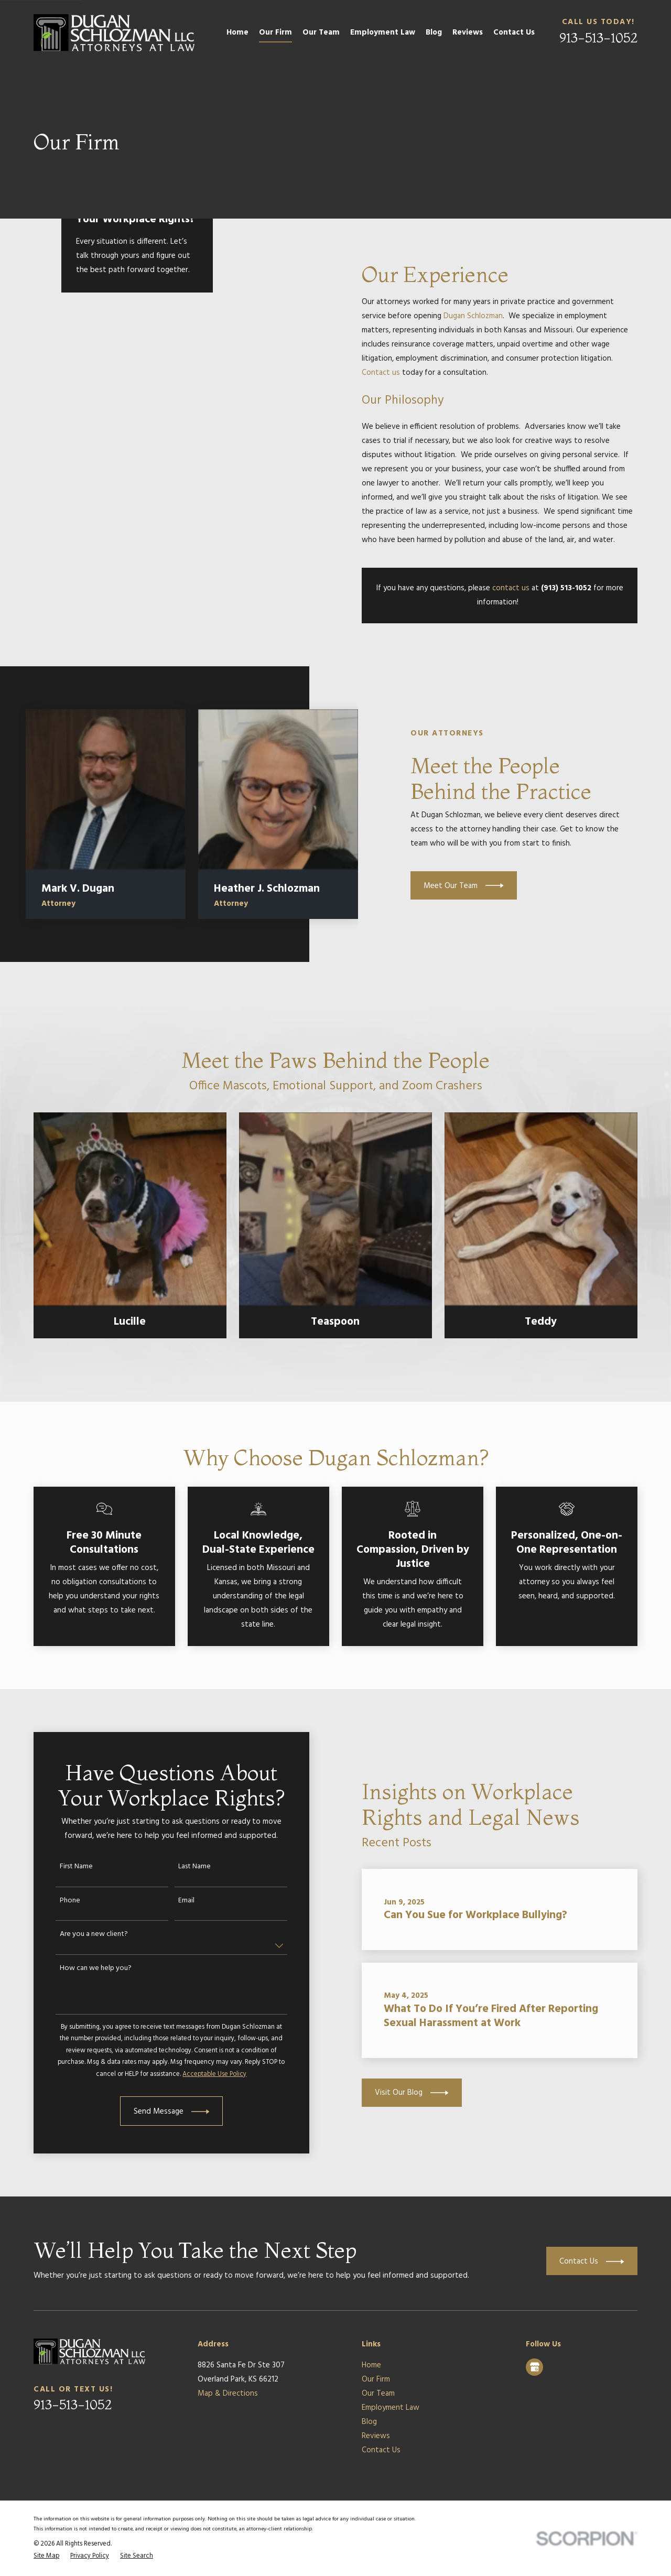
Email (175, 1901)
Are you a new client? (82, 1934)
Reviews (376, 2436)
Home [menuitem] (237, 32)
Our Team (378, 2393)
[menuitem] (46, 2556)
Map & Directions (228, 2393)
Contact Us (381, 2450)
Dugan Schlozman (473, 316)
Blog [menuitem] (434, 32)
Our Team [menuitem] (321, 32)
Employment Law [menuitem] (382, 32)
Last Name (183, 1867)
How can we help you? (84, 1968)
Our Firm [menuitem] (275, 32)
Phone (58, 1901)
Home (371, 2365)
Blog (369, 2422)
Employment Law (390, 2407)
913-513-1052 (598, 37)
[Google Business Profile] (534, 2367)
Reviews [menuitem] (467, 32)
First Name (64, 1867)
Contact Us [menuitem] (514, 32)
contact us (510, 588)
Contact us (381, 372)
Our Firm (376, 2379)
